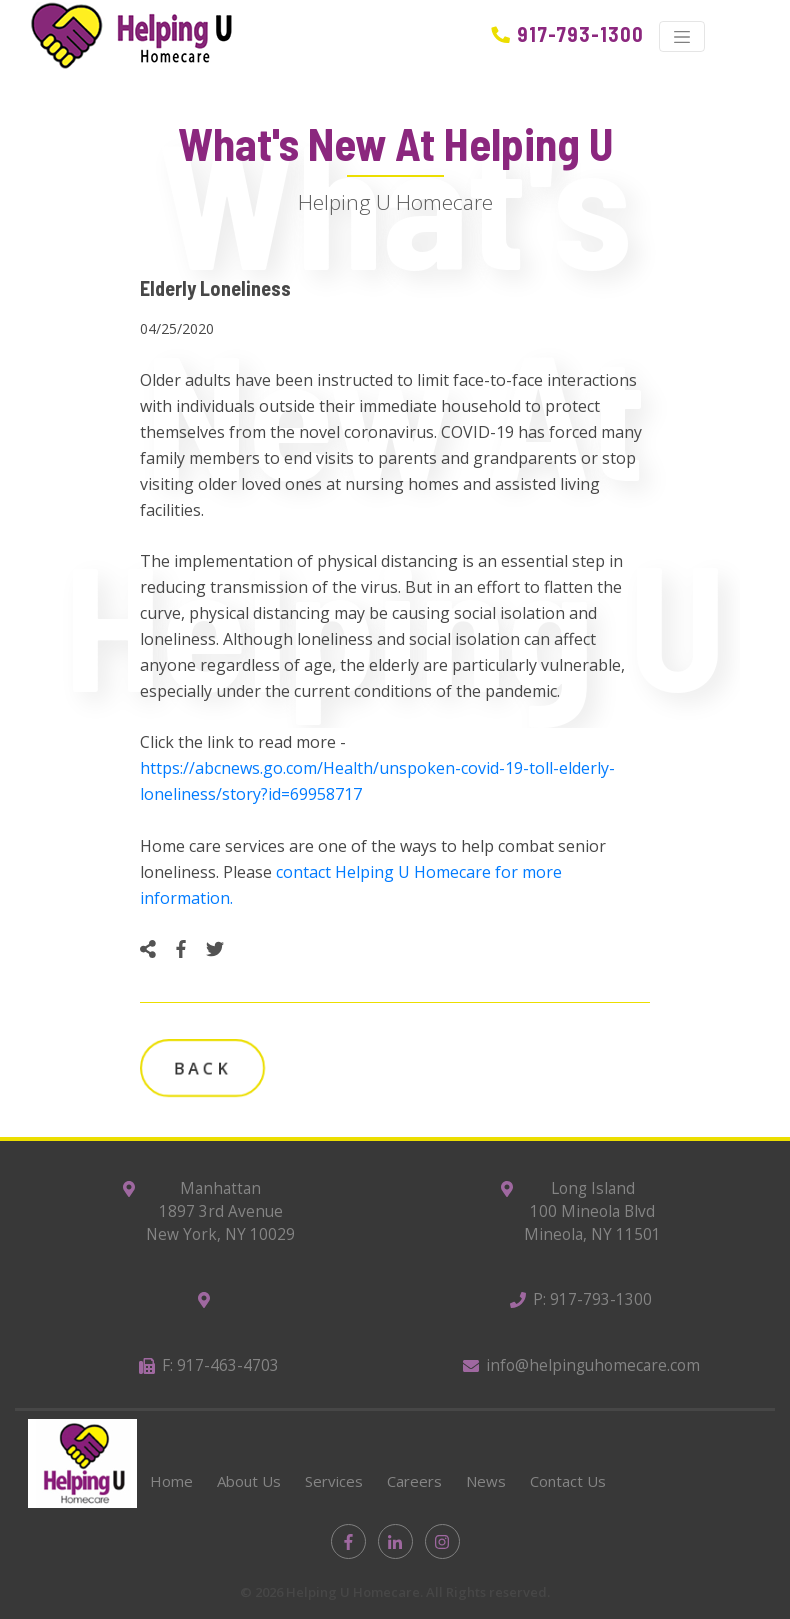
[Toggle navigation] (682, 37)
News (486, 1481)
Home (171, 1481)
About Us (249, 1481)
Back (202, 1068)
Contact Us (568, 1481)
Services (334, 1481)
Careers (414, 1481)
